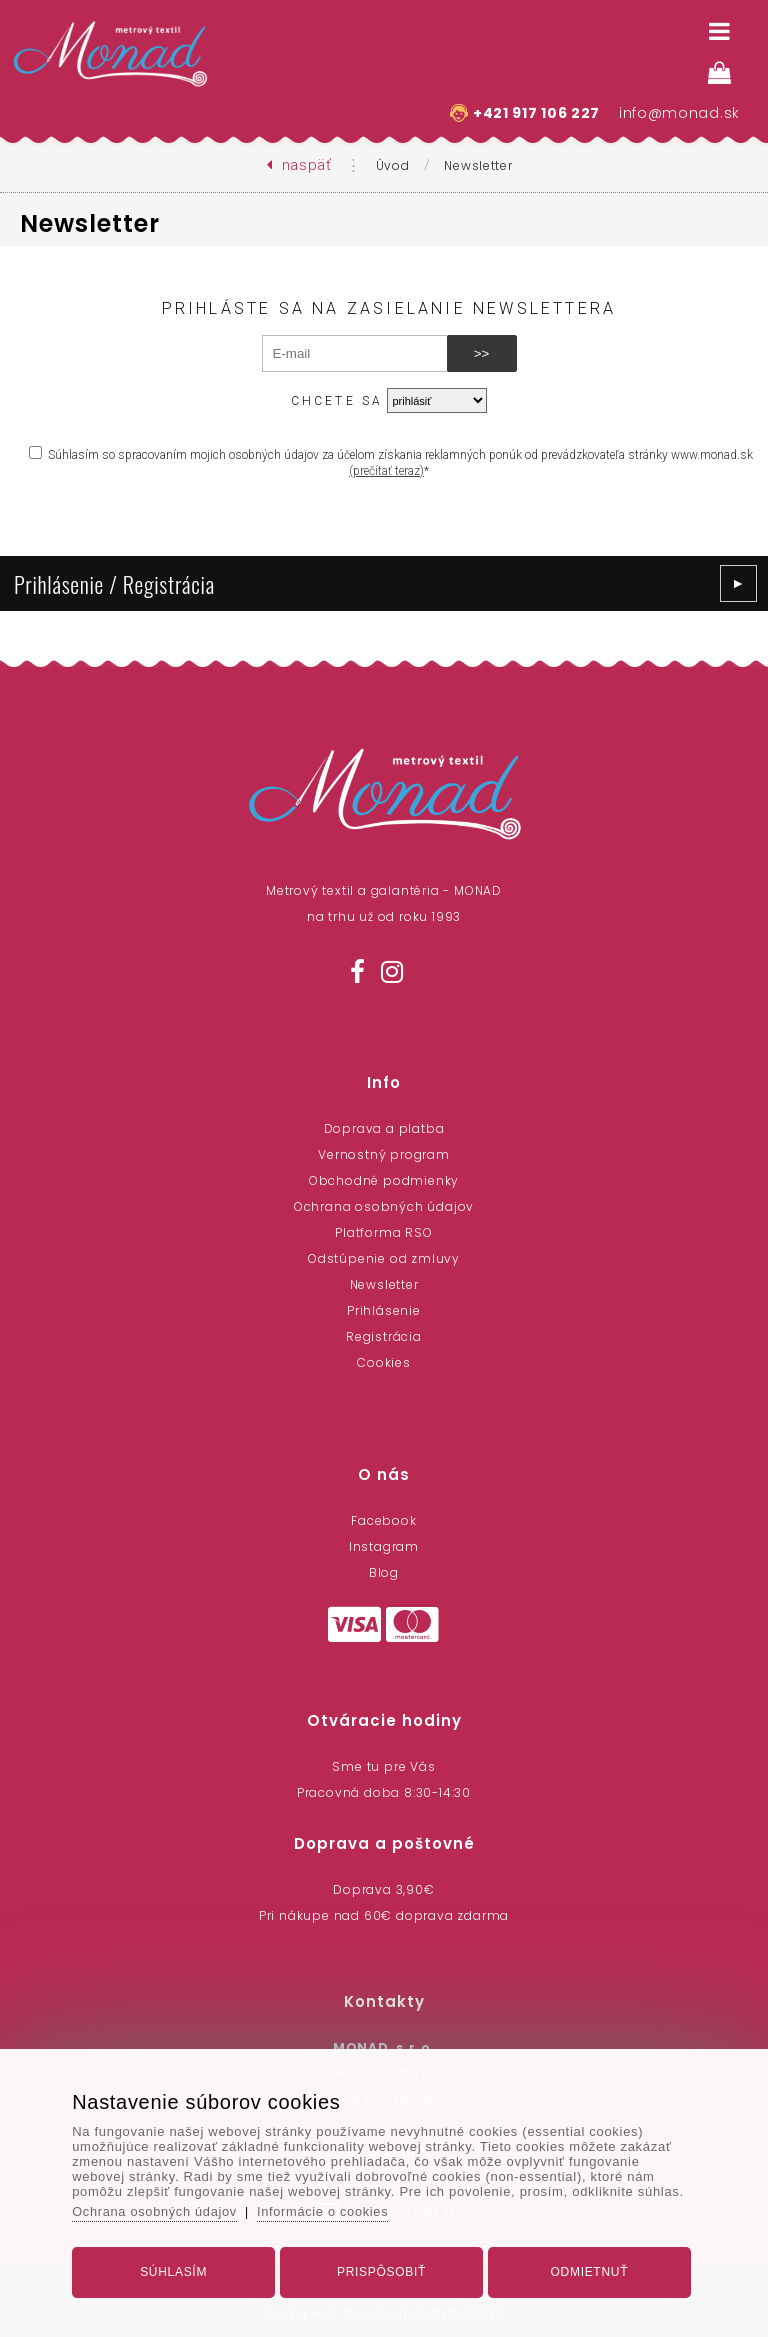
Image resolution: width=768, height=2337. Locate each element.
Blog (384, 1572)
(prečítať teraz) (386, 471)
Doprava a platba (384, 1128)
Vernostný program (384, 1154)
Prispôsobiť (381, 2270)
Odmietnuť (586, 2270)
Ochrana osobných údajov (384, 1206)
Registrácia (384, 1336)
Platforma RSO (383, 1232)
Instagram (384, 1546)
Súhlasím (176, 2270)
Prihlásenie (384, 1310)
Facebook (383, 1520)
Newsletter (478, 165)
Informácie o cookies (330, 2209)
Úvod (393, 165)
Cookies (384, 1362)
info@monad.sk (679, 113)
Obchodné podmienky (384, 1180)
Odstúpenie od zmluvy (384, 1258)
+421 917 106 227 (536, 113)
